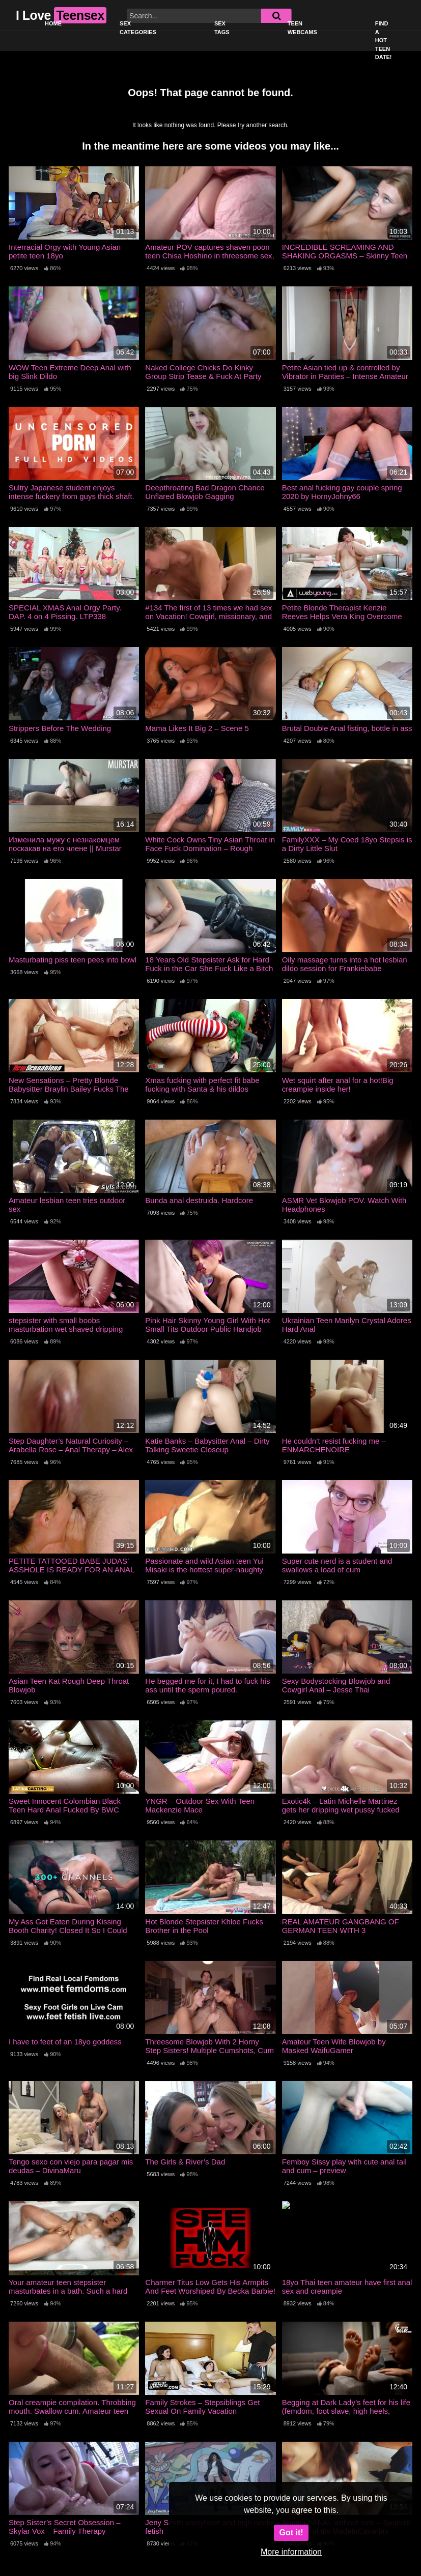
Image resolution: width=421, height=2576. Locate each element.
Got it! (291, 2532)
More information (291, 2552)
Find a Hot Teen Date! (383, 40)
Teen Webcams (302, 27)
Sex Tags (222, 27)
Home (53, 23)
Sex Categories (138, 27)
